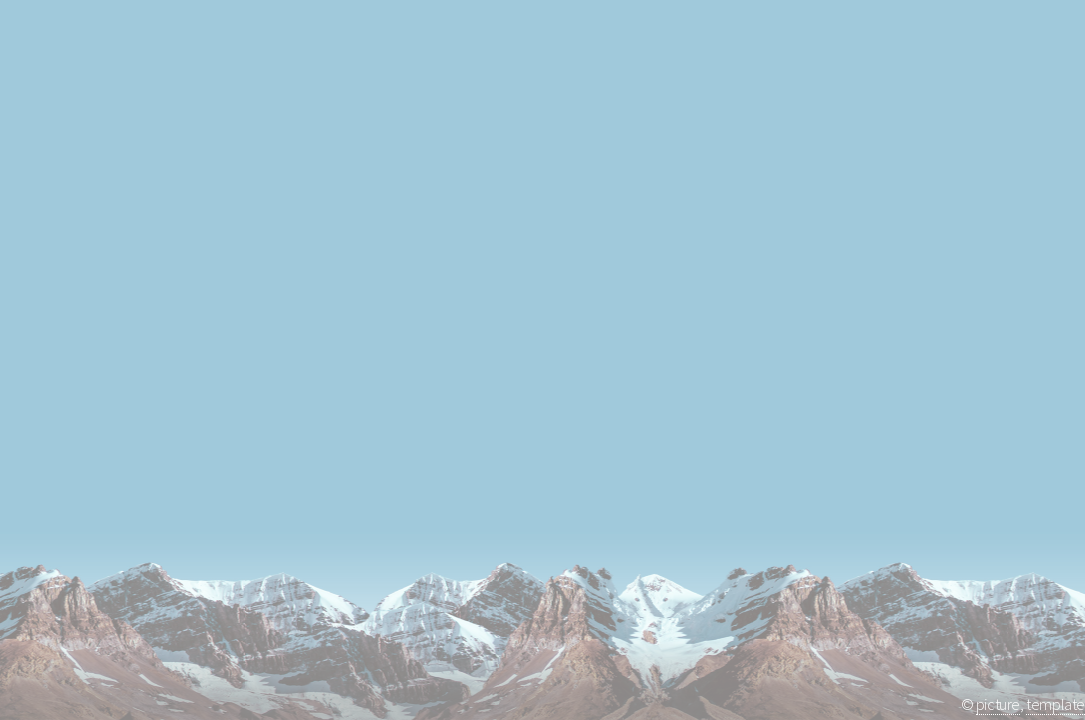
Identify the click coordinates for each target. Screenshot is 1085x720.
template (1055, 704)
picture (998, 704)
